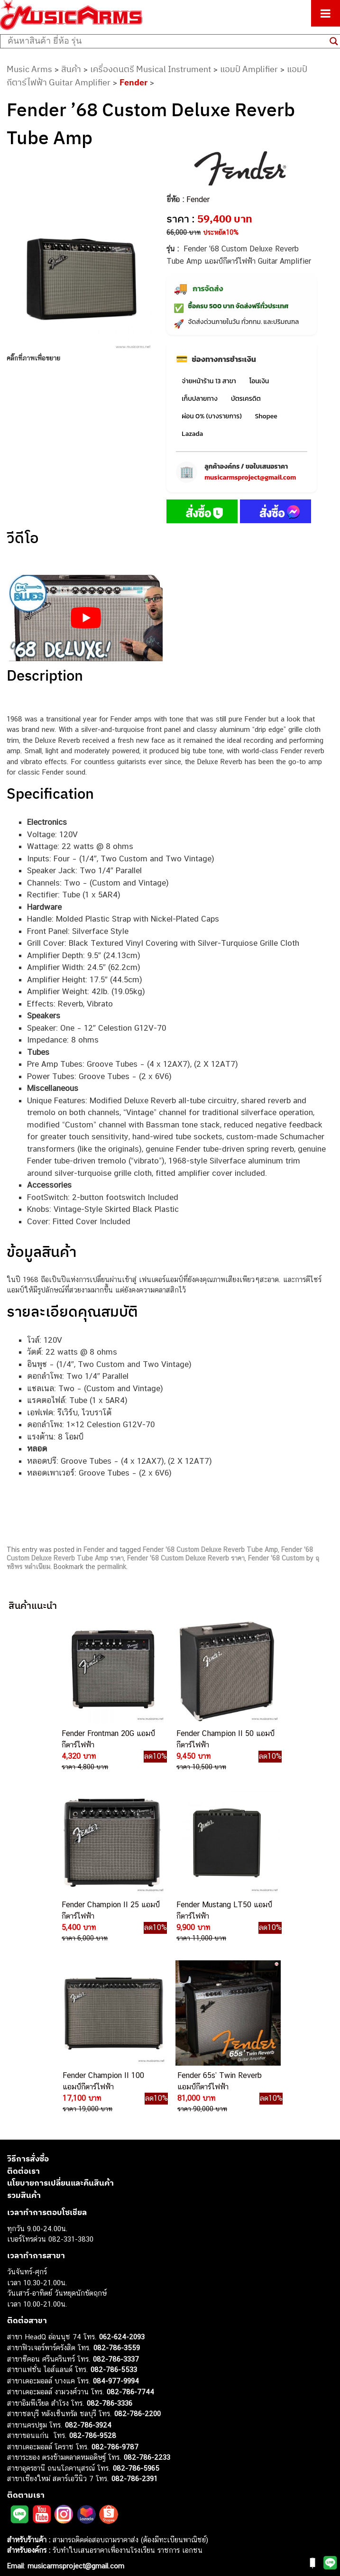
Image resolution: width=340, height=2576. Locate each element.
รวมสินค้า (24, 2023)
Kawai (16, 2527)
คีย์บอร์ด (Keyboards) (39, 2432)
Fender (133, 82)
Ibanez (17, 2517)
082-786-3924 (88, 2253)
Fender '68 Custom (276, 1558)
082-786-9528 (92, 2264)
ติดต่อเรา (23, 1999)
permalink (111, 1566)
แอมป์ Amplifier (249, 69)
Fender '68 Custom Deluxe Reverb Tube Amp (210, 1549)
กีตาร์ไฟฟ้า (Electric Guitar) (48, 2410)
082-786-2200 (137, 2242)
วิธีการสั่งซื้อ (28, 1987)
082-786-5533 (114, 2198)
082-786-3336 (109, 2231)
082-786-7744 (130, 2220)
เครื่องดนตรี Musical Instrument (150, 69)
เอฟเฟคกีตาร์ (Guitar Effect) (49, 2453)
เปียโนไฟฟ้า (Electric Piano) (49, 2442)
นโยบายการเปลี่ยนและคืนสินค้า (60, 2011)
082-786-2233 (147, 2286)
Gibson (18, 2506)
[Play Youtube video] (86, 618)
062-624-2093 (122, 2165)
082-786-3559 (116, 2176)
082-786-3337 (116, 2187)
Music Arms (29, 69)
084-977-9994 (116, 2209)
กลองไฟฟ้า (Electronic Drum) (51, 2463)
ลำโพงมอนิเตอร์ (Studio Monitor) (56, 2485)
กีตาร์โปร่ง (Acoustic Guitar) (50, 2421)
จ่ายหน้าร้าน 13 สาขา (209, 381)
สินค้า (71, 69)
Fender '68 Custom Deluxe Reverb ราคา (186, 1558)
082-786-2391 (134, 2307)
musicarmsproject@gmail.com (250, 477)
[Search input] (166, 41)
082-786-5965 (136, 2296)
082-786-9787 (115, 2275)
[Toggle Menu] (325, 13)
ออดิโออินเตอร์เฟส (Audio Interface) (62, 2474)
